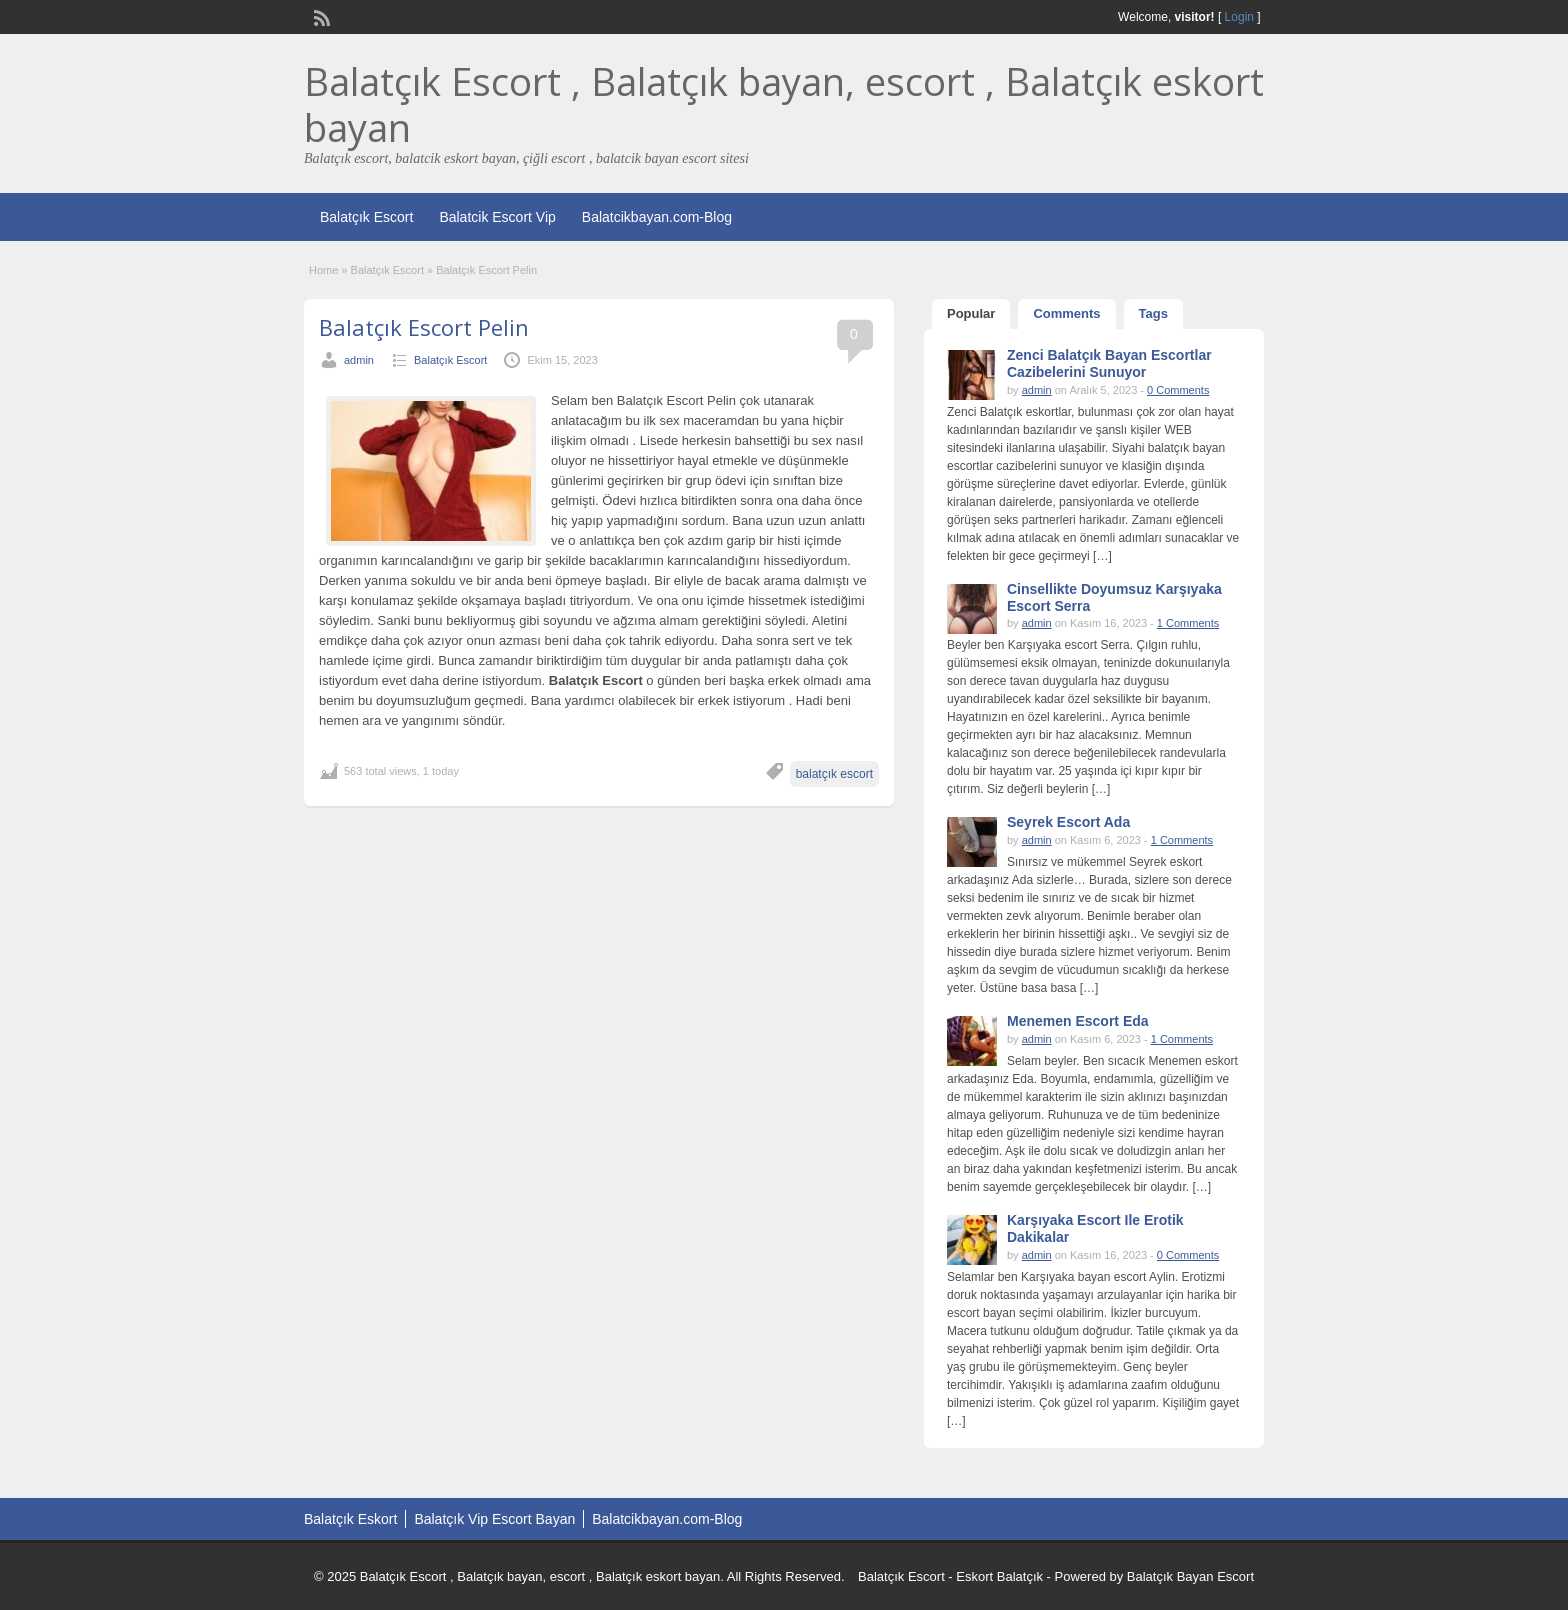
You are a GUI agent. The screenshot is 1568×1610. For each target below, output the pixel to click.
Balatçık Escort (366, 217)
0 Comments (1178, 390)
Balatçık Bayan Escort (1190, 1576)
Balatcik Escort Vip (497, 217)
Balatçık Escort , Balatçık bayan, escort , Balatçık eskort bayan (784, 104)
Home (323, 270)
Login (1239, 17)
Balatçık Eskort (350, 1519)
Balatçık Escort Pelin (424, 327)
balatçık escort (834, 774)
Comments (1066, 313)
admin (359, 360)
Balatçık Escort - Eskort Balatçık (950, 1576)
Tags (1153, 313)
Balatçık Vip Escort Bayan (494, 1519)
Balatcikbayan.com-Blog (657, 217)
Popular (971, 313)
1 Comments (1188, 623)
